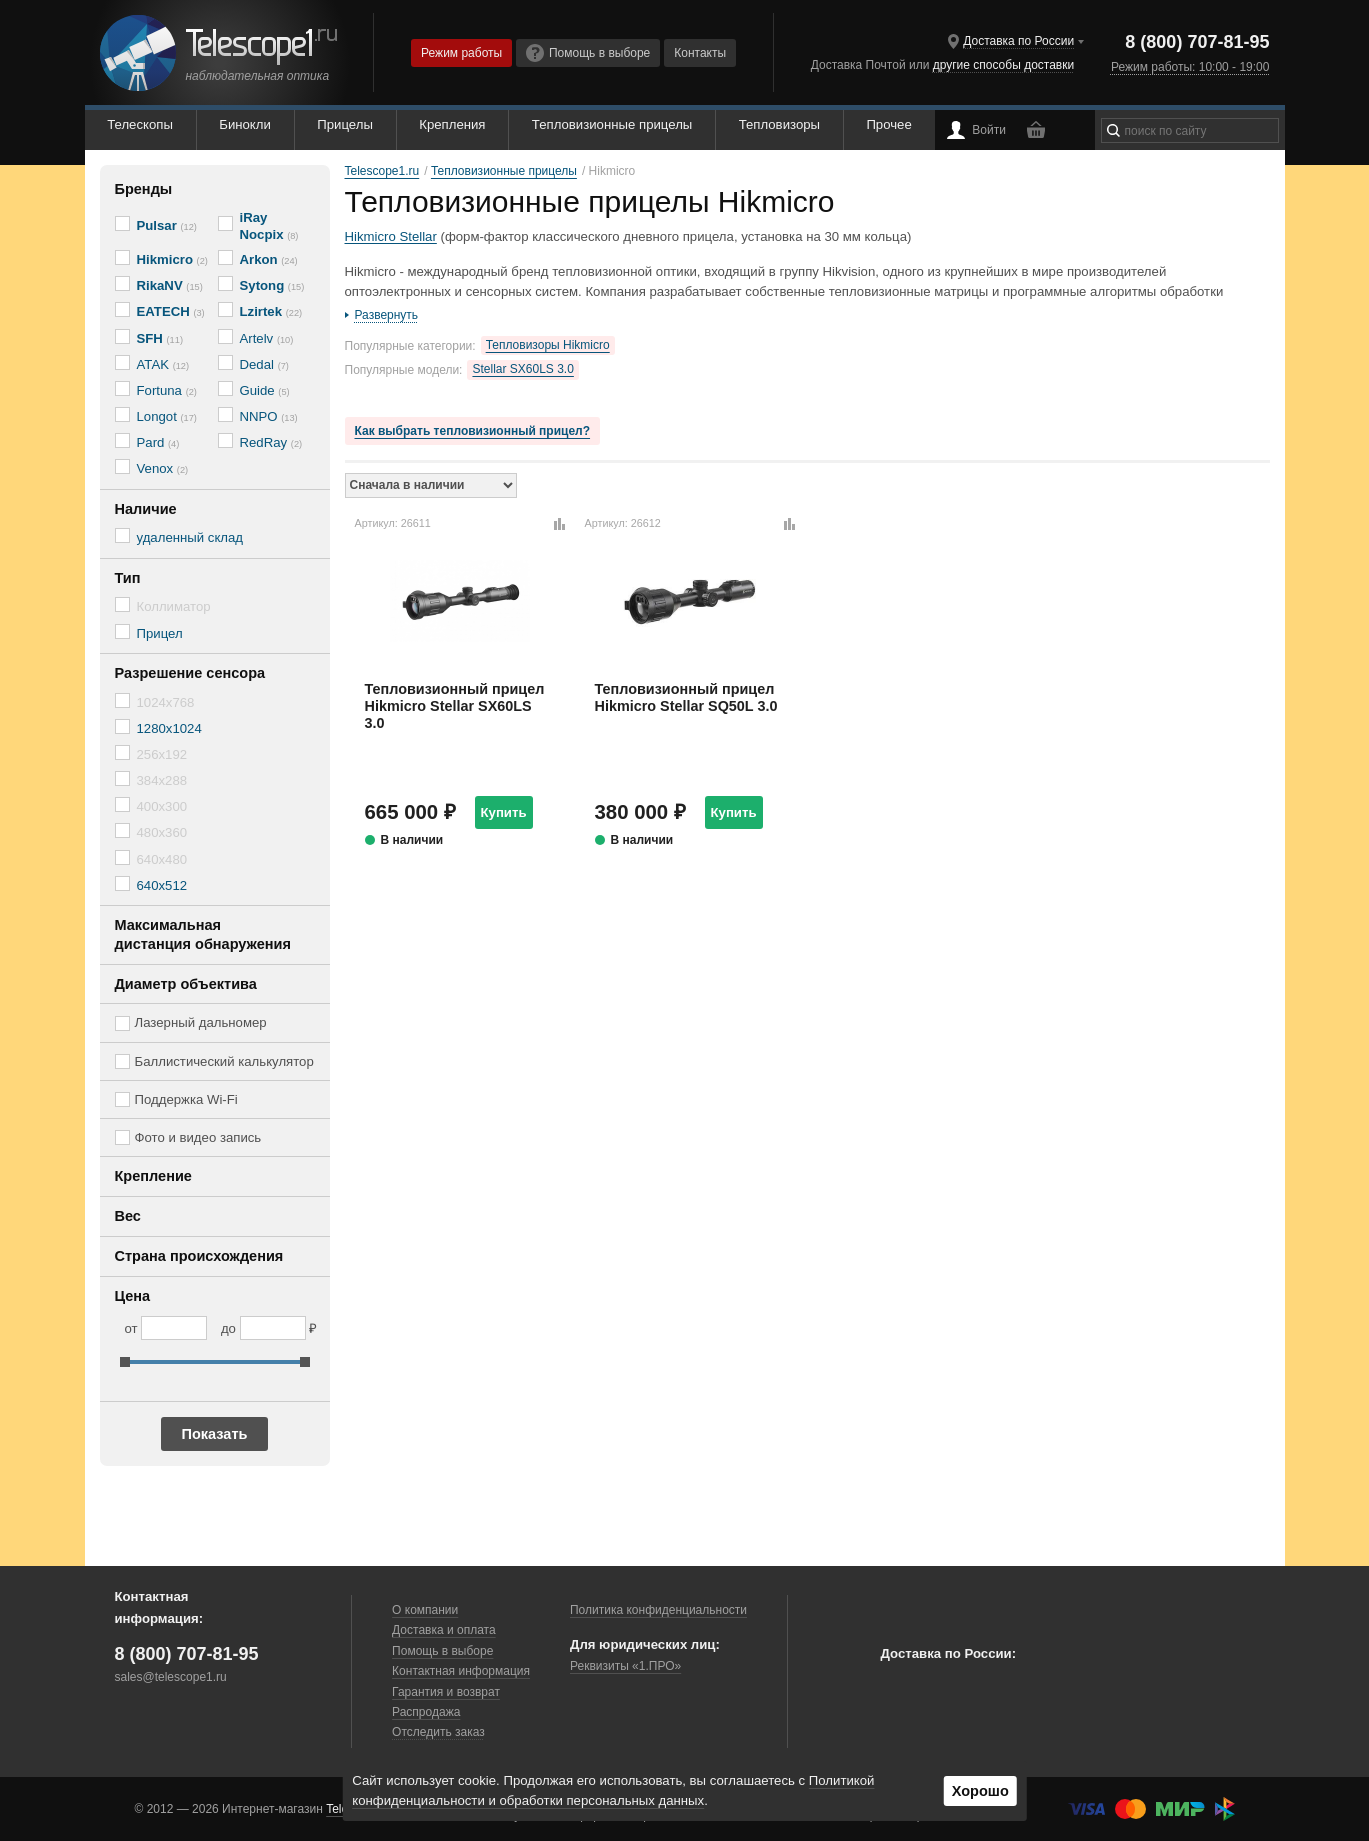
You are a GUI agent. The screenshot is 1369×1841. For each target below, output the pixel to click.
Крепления (452, 124)
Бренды (144, 189)
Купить (504, 812)
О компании (425, 1610)
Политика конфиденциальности (658, 1610)
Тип (128, 578)
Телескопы (140, 124)
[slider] (125, 1362)
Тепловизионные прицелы (612, 124)
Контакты (700, 53)
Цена (133, 1296)
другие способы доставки (1003, 65)
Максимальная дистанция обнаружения (203, 934)
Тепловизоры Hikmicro (548, 345)
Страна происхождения (199, 1256)
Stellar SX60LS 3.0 (522, 369)
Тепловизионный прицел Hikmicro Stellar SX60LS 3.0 (455, 706)
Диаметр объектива (186, 984)
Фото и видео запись (198, 1137)
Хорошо (980, 1791)
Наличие (146, 509)
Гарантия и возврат (446, 1692)
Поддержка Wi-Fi (186, 1099)
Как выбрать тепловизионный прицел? (473, 431)
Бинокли (245, 124)
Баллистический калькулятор (224, 1061)
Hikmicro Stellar (391, 236)
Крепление (153, 1176)
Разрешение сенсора (190, 673)
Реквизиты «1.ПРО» (625, 1666)
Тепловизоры (779, 124)
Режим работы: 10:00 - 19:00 (1190, 67)
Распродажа (426, 1712)
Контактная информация (461, 1671)
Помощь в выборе (588, 53)
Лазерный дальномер (201, 1022)
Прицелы (345, 124)
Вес (128, 1216)
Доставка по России (1018, 41)
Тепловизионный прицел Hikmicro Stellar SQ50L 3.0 (686, 697)
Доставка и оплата (444, 1630)
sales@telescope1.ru (171, 1677)
